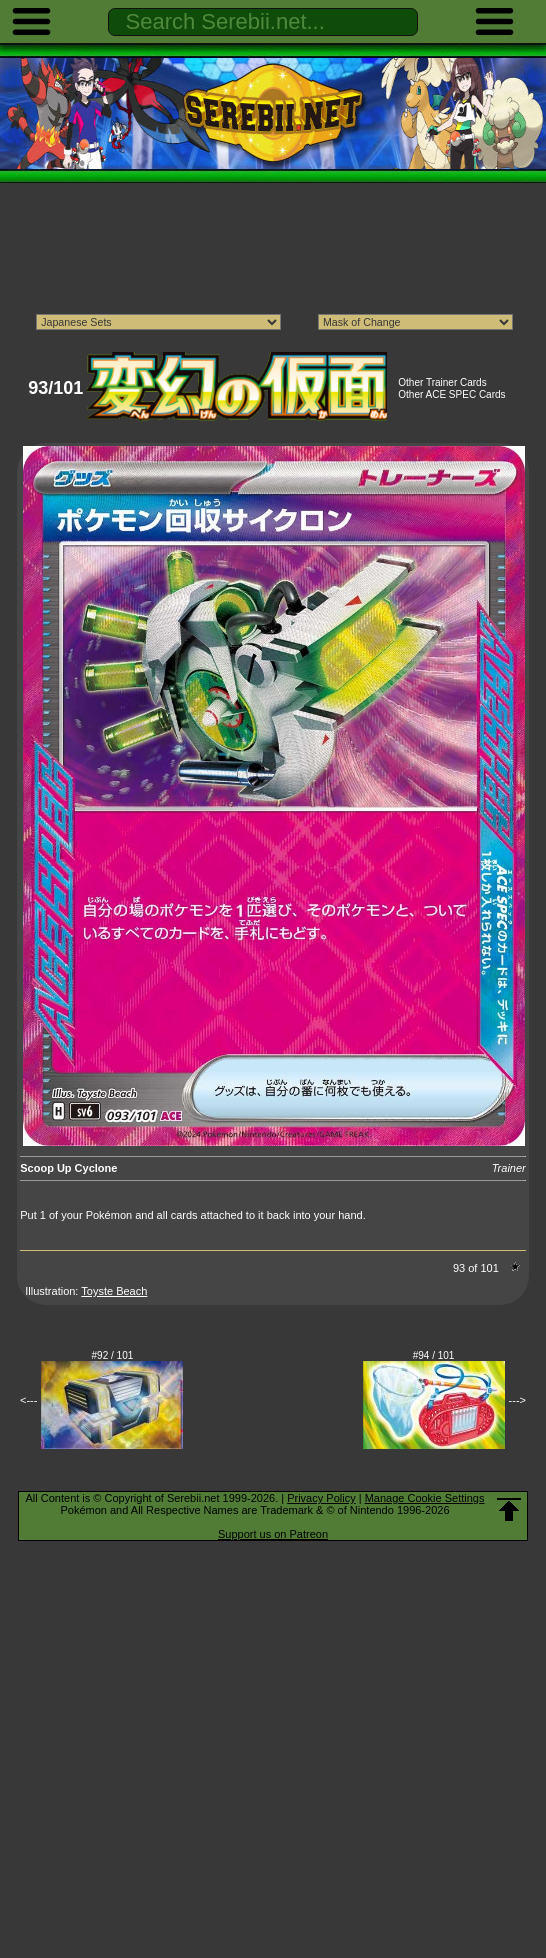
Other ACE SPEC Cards (451, 394)
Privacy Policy (321, 1498)
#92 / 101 (113, 1355)
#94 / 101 (434, 1355)
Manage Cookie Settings (425, 1498)
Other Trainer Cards (442, 382)
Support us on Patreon (273, 1534)
